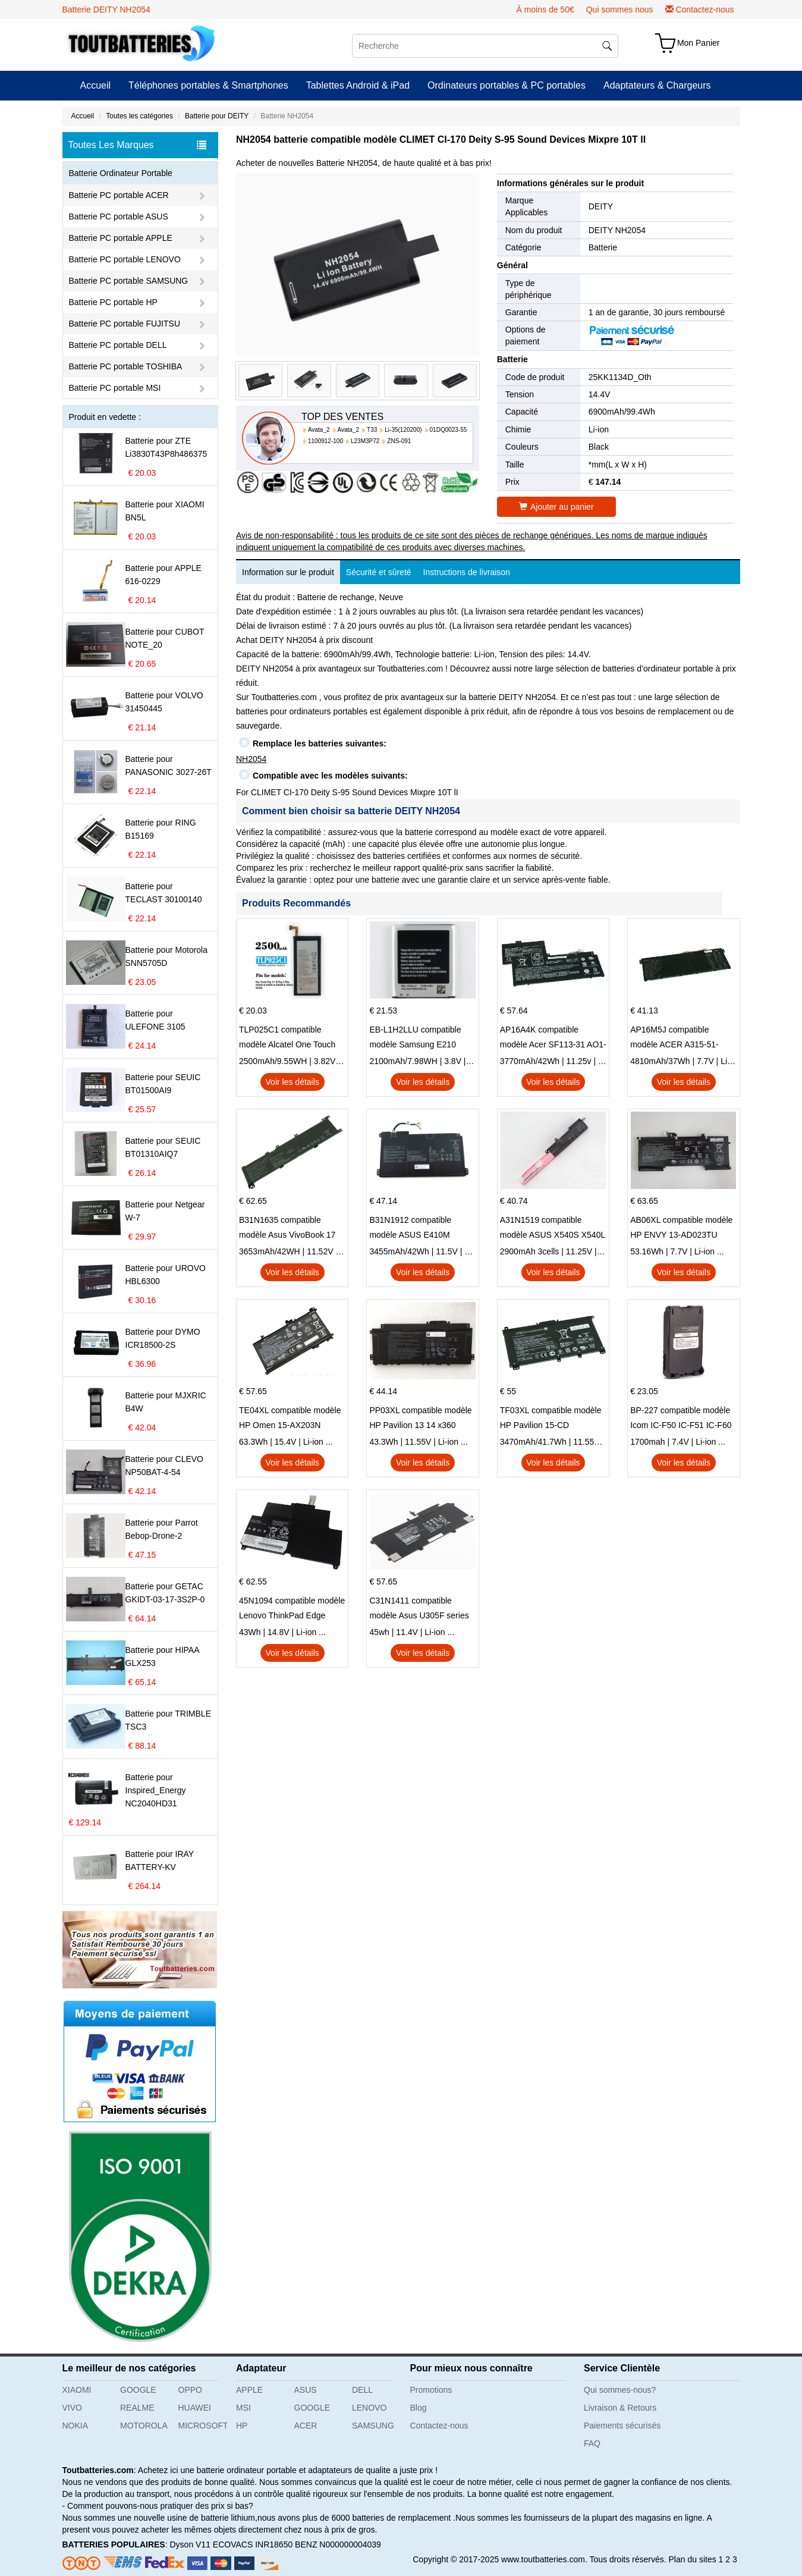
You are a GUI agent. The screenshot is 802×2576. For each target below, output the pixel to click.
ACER (305, 2425)
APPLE (249, 2390)
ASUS (305, 2390)
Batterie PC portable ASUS (118, 216)
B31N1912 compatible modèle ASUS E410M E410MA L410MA (410, 1228)
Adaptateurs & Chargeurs (657, 85)
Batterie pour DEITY (217, 116)
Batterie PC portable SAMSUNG (128, 280)
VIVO (72, 2407)
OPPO (190, 2390)
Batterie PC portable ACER (119, 195)
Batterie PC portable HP (113, 302)
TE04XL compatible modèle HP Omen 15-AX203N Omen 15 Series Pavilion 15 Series (290, 1419)
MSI (243, 2407)
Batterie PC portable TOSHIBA (126, 366)
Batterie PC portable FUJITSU (125, 323)
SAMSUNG (373, 2425)
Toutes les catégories (139, 116)
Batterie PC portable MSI (115, 388)
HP (241, 2425)
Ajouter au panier (556, 507)
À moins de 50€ (545, 9)
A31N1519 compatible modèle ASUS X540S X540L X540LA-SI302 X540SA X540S (552, 1228)
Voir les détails (292, 1082)
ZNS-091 (399, 441)
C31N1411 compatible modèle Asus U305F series (418, 1608)
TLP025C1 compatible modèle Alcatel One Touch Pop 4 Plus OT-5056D (287, 1038)
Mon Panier (698, 43)
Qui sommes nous (619, 9)
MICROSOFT (203, 2425)
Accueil (95, 85)
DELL (362, 2390)
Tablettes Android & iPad (358, 85)
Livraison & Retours (620, 2407)
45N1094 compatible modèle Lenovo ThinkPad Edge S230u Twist (292, 1609)
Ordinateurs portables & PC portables (506, 85)
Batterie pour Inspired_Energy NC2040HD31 (155, 1790)
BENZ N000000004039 (338, 2544)
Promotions (431, 2390)
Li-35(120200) (403, 429)
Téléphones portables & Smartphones (208, 85)
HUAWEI (194, 2407)
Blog (418, 2407)
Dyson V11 (189, 2544)
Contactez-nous (704, 9)
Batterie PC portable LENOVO (125, 259)
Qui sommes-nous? (620, 2390)
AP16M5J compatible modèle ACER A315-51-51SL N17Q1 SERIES (674, 1038)
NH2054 (251, 759)
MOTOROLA (144, 2425)
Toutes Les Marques (137, 145)
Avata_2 (319, 429)
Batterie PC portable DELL (118, 345)
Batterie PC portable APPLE (120, 238)
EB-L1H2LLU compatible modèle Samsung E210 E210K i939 (415, 1038)
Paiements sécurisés (622, 2425)
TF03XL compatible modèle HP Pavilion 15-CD (551, 1417)
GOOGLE (138, 2390)
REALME (137, 2407)
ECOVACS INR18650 (253, 2544)
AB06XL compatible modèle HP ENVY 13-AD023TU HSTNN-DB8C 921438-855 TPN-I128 (681, 1228)
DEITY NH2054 (617, 230)
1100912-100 (325, 441)
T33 (372, 429)
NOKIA (75, 2425)
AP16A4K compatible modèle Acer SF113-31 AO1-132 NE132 (553, 1038)
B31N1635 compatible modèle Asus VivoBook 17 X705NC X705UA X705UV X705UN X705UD (287, 1228)
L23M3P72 (365, 441)
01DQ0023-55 (448, 429)
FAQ (592, 2443)
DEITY (601, 206)
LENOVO (369, 2407)
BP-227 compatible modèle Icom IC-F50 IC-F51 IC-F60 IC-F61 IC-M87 (680, 1419)
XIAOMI (77, 2390)
